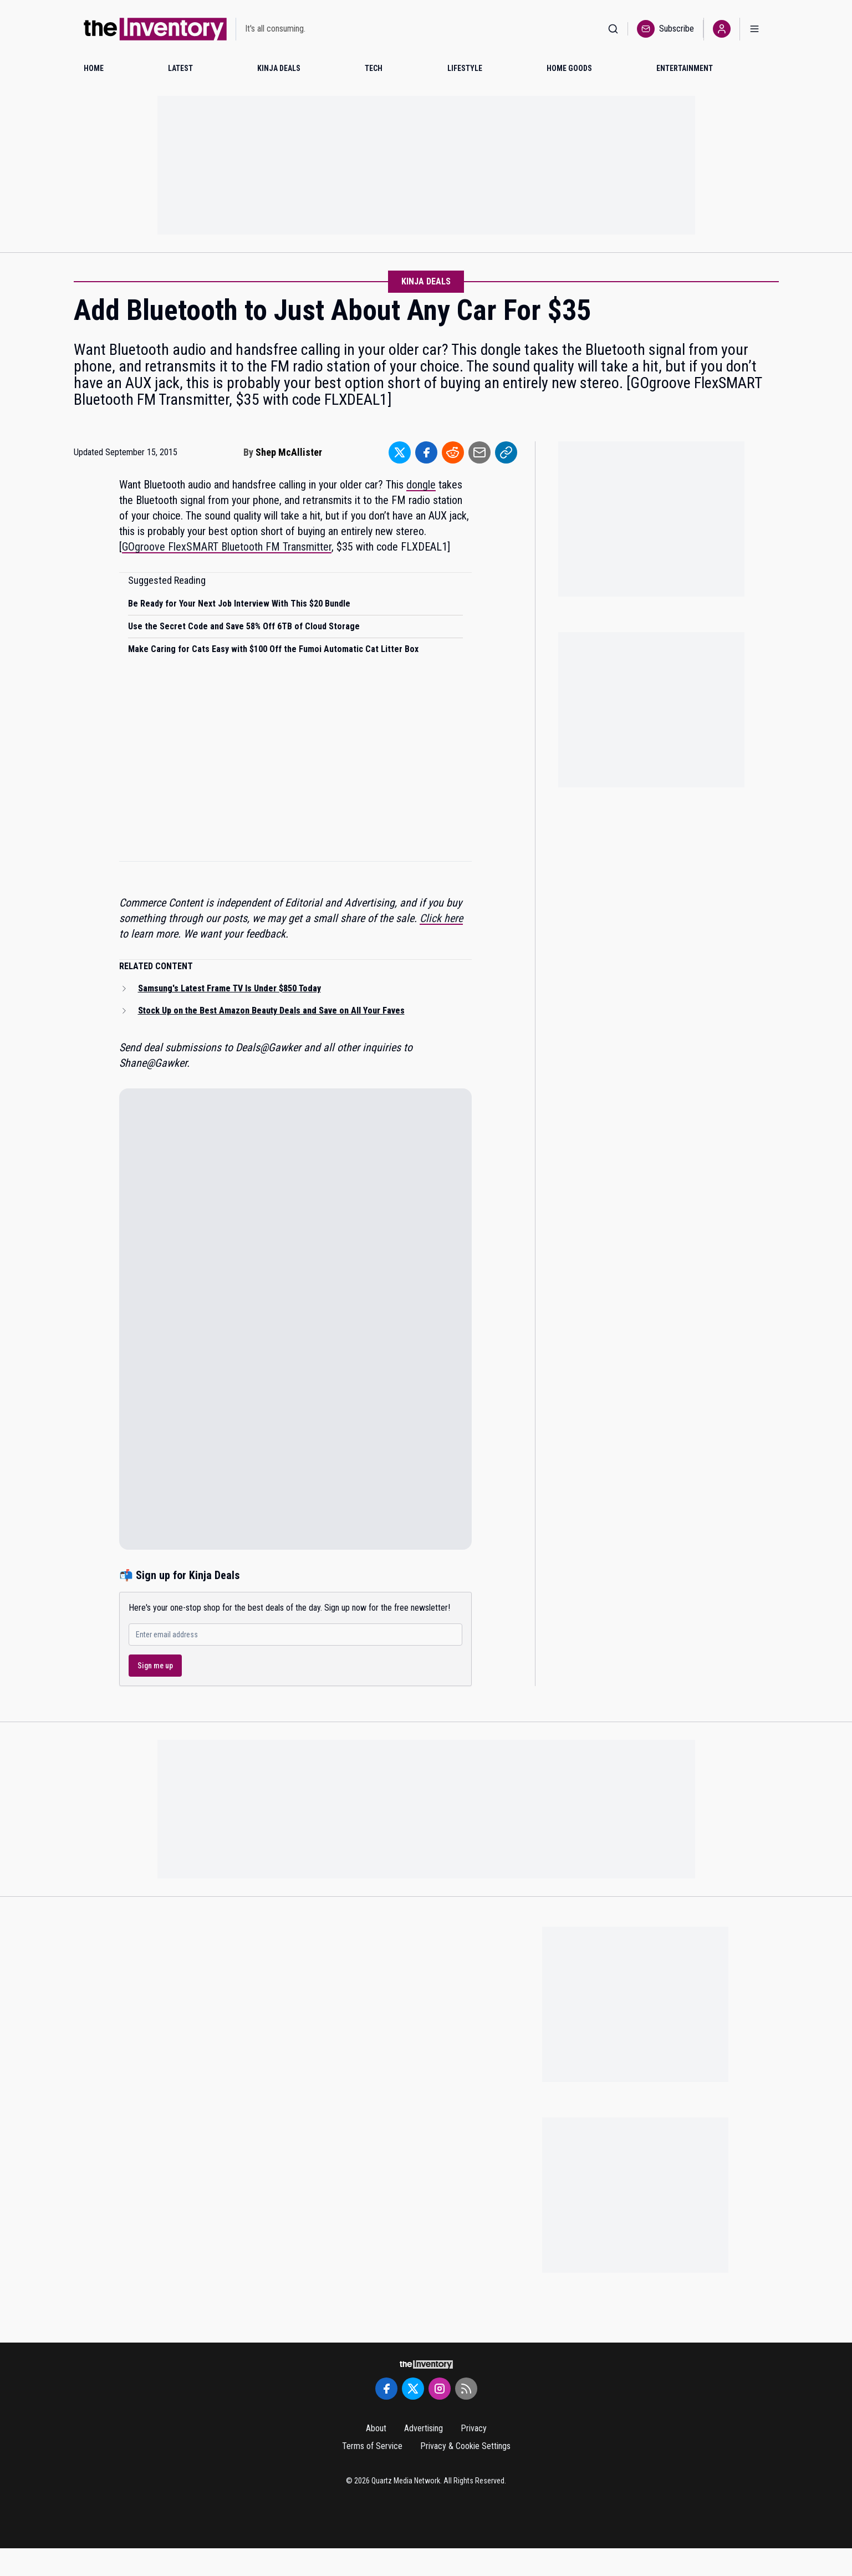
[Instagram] (439, 2389)
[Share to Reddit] (453, 452)
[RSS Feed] (466, 2389)
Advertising (423, 2428)
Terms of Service (372, 2446)
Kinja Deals (426, 281)
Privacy (474, 2428)
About (376, 2428)
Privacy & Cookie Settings (465, 2446)
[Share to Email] (479, 452)
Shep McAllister (289, 452)
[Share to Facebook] (426, 452)
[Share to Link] (506, 452)
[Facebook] (386, 2389)
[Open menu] (754, 29)
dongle (421, 484)
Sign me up (155, 1665)
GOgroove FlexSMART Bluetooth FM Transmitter (226, 546)
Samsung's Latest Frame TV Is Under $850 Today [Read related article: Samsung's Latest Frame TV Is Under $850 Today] (229, 988)
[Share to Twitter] (400, 452)
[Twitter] (413, 2389)
